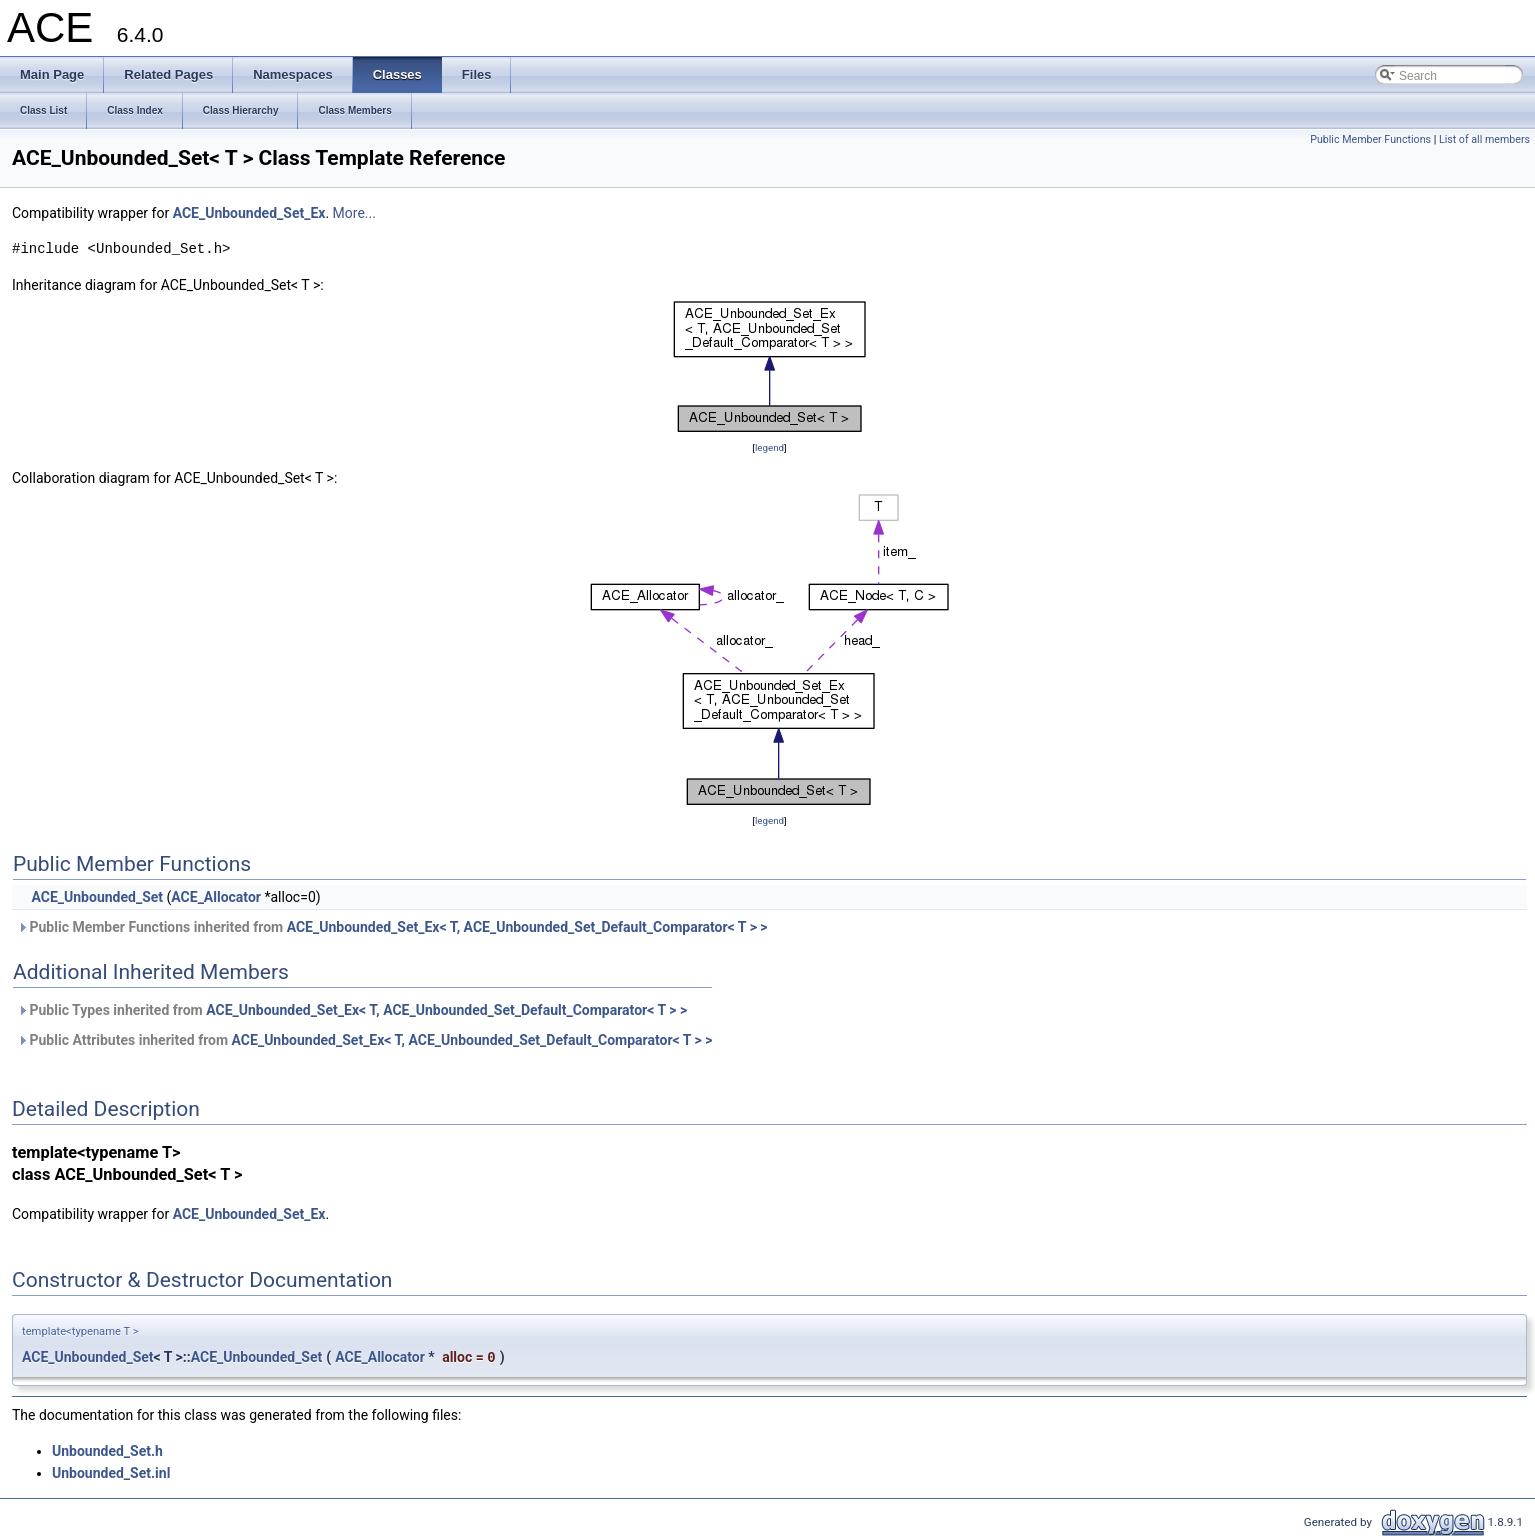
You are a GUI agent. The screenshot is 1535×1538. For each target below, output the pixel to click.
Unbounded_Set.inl (111, 1473)
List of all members (1484, 139)
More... (354, 213)
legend (769, 447)
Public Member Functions (1370, 139)
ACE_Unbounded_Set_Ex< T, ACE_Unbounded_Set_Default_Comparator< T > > (527, 927)
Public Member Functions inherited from (392, 927)
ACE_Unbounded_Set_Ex (249, 213)
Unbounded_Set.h (107, 1451)
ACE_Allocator (216, 897)
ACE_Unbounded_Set (97, 897)
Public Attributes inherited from (365, 1040)
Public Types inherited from (352, 1010)
